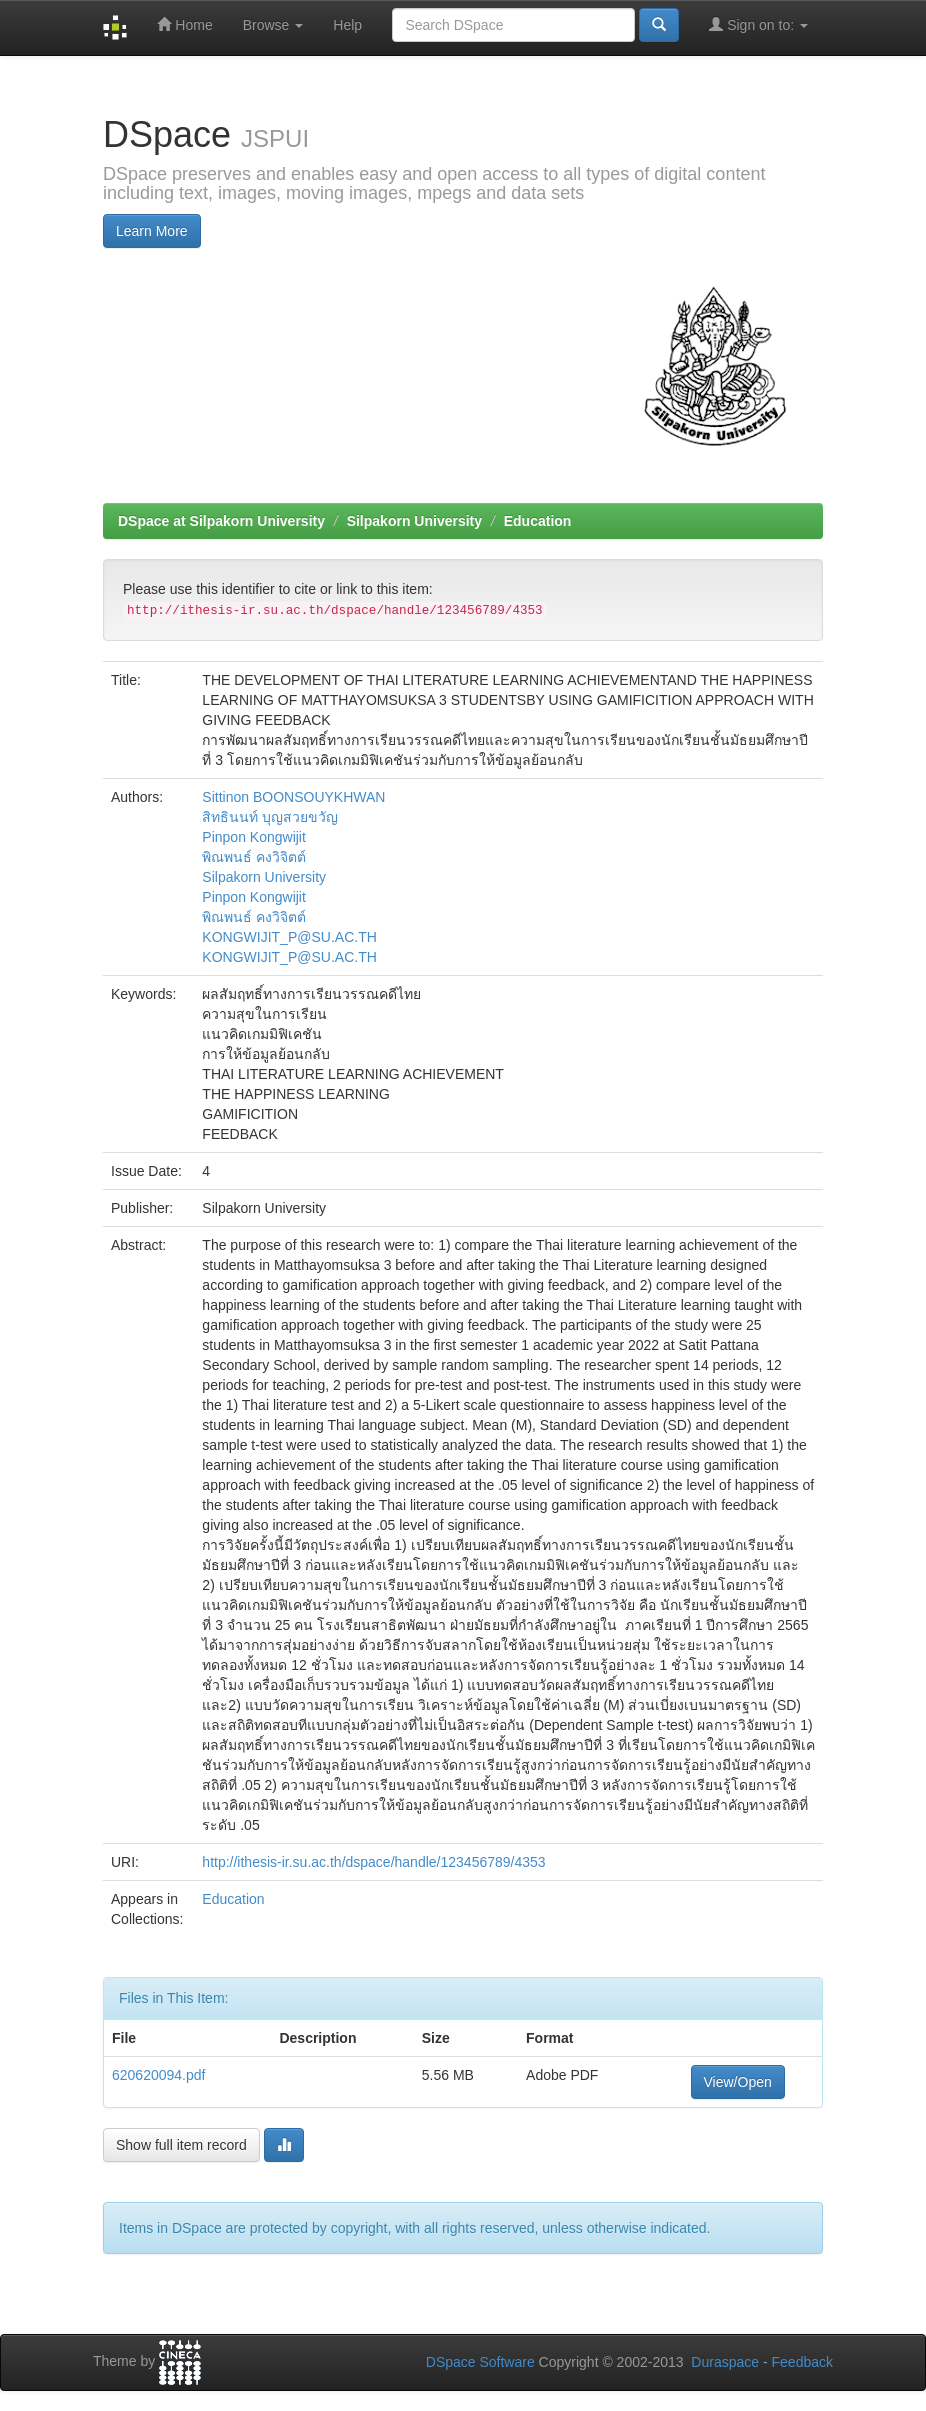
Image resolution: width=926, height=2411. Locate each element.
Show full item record (181, 2145)
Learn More (152, 231)
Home (184, 24)
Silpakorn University (414, 521)
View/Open (738, 2082)
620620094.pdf (158, 2075)
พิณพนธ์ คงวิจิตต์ (254, 857)
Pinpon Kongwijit (254, 837)
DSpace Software (480, 2362)
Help (347, 25)
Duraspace (725, 2362)
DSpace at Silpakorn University (221, 521)
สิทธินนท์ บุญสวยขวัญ (270, 817)
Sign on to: (758, 24)
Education (538, 521)
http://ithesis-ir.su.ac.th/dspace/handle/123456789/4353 (373, 1862)
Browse (273, 25)
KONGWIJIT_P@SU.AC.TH (289, 937)
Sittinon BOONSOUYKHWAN (293, 797)
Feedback (802, 2362)
